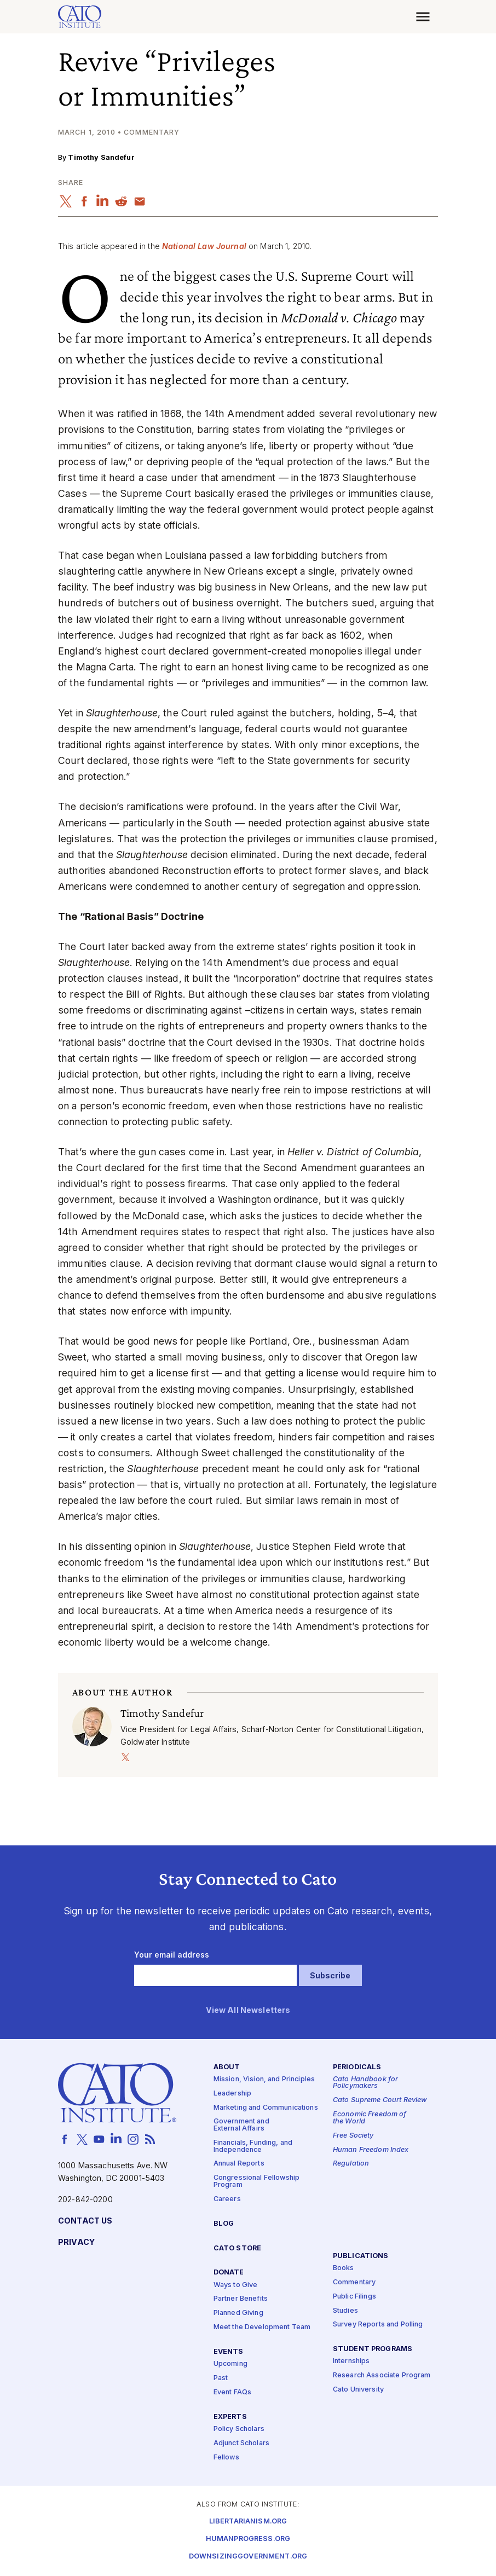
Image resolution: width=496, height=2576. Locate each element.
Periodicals (357, 2067)
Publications (361, 2256)
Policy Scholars (239, 2429)
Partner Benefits (241, 2299)
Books (343, 2268)
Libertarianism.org (248, 2521)
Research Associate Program (382, 2376)
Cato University (358, 2389)
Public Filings (354, 2296)
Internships (351, 2361)
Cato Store (237, 2248)
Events (229, 2351)
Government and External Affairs (241, 2125)
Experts (230, 2417)
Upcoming (230, 2364)
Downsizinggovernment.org (248, 2556)
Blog (224, 2223)
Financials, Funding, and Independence (253, 2146)
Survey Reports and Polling (378, 2325)
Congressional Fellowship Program (256, 2182)
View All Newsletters (248, 2010)
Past (221, 2378)
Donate (229, 2273)
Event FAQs (232, 2392)
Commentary (354, 2282)
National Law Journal (204, 246)
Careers (227, 2199)
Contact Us (85, 2221)
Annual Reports (239, 2164)
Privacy (76, 2242)
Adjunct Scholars (241, 2443)
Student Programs (372, 2349)
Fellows (226, 2457)
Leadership (232, 2093)
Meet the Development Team (262, 2327)
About (227, 2067)
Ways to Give (236, 2285)
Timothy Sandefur (101, 157)
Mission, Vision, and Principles (264, 2079)
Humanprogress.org (248, 2539)
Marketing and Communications (266, 2107)
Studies (345, 2310)
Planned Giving (238, 2313)
